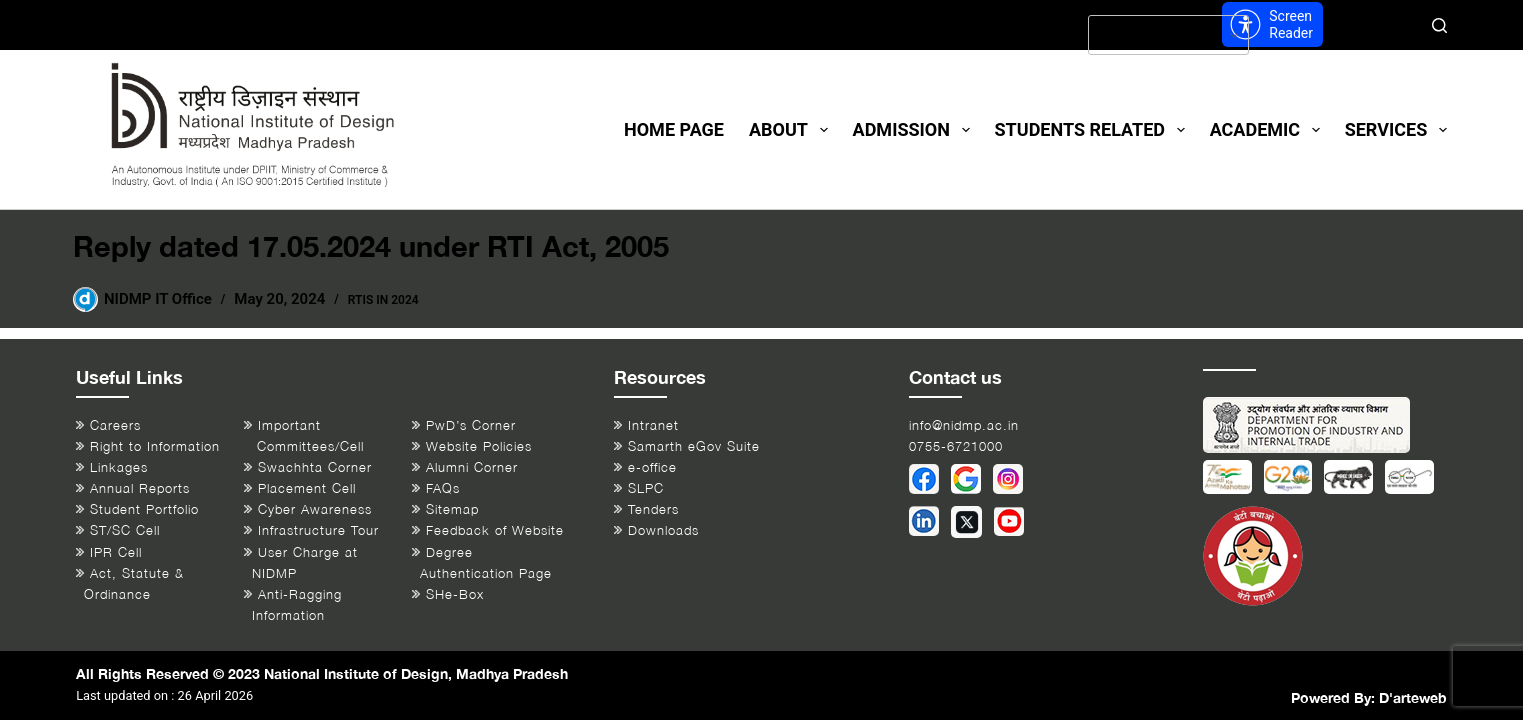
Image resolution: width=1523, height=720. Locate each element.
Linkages (119, 467)
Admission (915, 130)
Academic (1269, 130)
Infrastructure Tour (318, 530)
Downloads (663, 530)
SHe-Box (455, 594)
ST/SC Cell (125, 530)
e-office (652, 467)
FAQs (443, 488)
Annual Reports (140, 488)
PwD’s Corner (471, 425)
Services (1396, 130)
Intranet (653, 425)
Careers (115, 425)
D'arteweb (1413, 697)
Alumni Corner (472, 467)
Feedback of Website (495, 530)
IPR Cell (116, 552)
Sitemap (452, 509)
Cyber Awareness (315, 509)
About (792, 130)
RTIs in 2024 (383, 300)
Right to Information (155, 446)
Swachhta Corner (315, 467)
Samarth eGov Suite (694, 446)
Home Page (674, 129)
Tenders (653, 509)
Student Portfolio (144, 509)
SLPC (646, 488)
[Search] (1439, 25)
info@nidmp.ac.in (964, 425)
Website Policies (479, 446)
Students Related (1094, 130)
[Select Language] (1168, 35)
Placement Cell (307, 488)
